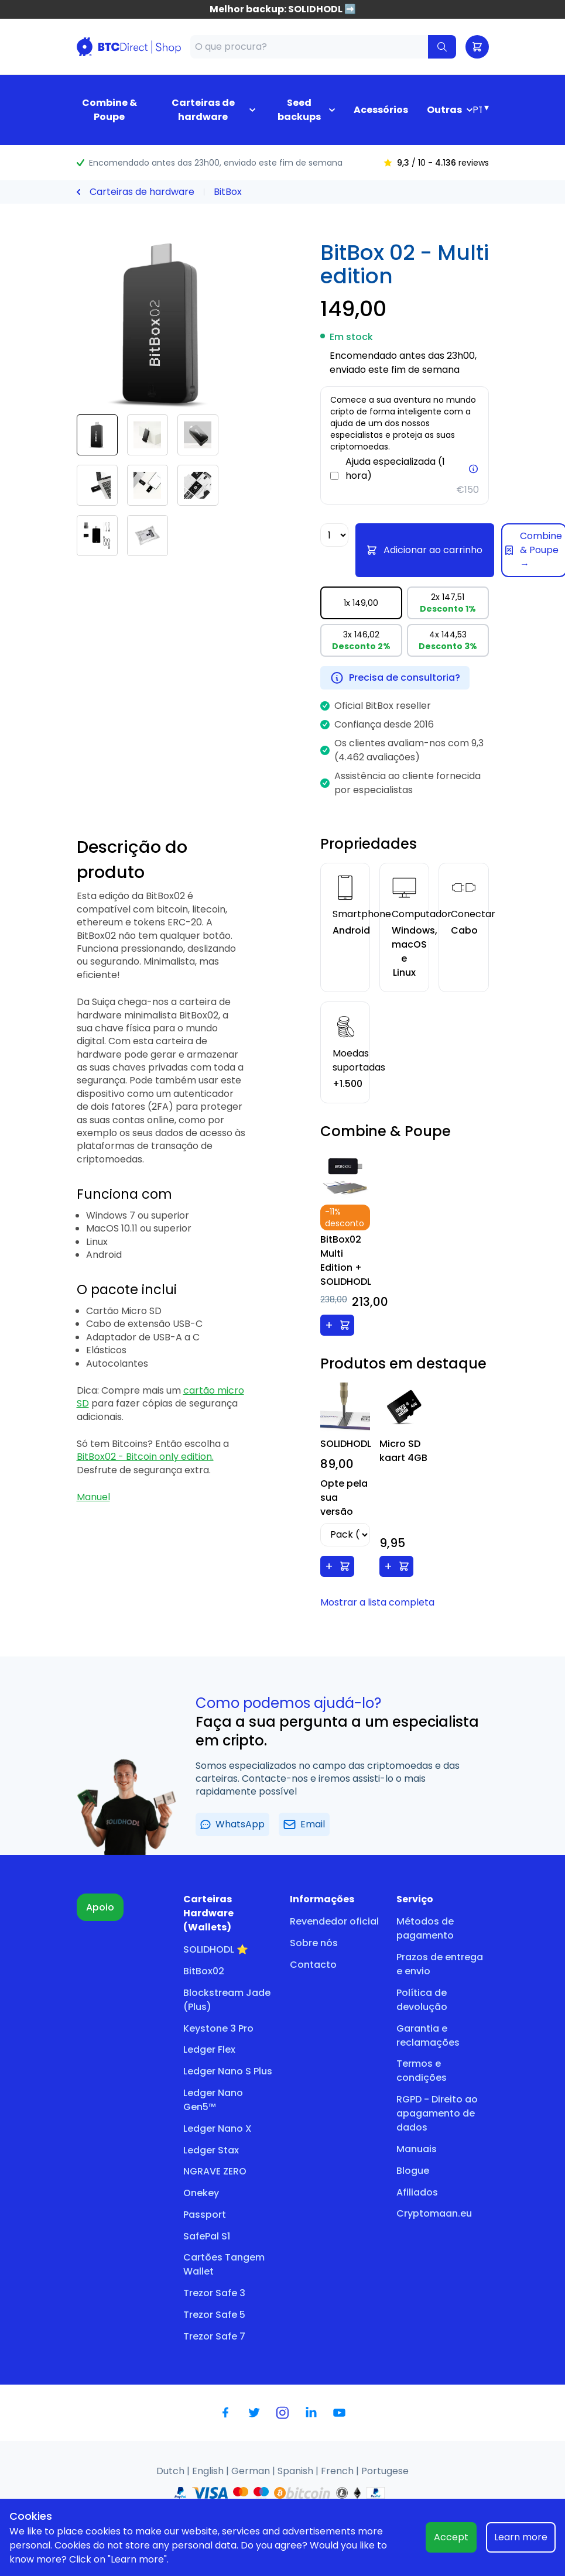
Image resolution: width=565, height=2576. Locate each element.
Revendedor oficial (334, 1921)
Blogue (412, 2170)
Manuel (93, 1497)
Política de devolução (421, 2000)
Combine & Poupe (109, 110)
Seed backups (299, 110)
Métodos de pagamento (425, 1928)
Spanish (297, 2471)
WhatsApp (232, 1824)
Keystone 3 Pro (218, 2028)
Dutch (171, 2471)
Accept (451, 2537)
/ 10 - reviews (436, 163)
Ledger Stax (211, 2150)
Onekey (201, 2193)
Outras (444, 109)
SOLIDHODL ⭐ (215, 1949)
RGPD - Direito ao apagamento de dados (437, 2113)
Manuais (416, 2149)
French (338, 2471)
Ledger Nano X (217, 2128)
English (209, 2471)
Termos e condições (421, 2070)
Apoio (100, 1907)
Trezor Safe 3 (214, 2293)
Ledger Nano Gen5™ (213, 2100)
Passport (204, 2214)
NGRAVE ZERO (214, 2171)
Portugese (385, 2471)
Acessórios (381, 109)
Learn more (520, 2537)
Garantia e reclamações (428, 2035)
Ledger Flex (209, 2049)
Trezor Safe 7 (214, 2336)
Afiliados (417, 2192)
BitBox (228, 191)
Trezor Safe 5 (214, 2314)
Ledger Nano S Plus (227, 2071)
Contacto (313, 1964)
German (251, 2471)
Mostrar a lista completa (377, 1602)
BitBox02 (203, 1971)
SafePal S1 (206, 2236)
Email (304, 1824)
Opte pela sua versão (344, 1497)
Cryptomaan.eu (434, 2213)
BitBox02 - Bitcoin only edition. (145, 1456)
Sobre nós (314, 1943)
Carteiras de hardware (203, 110)
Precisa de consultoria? (395, 678)
